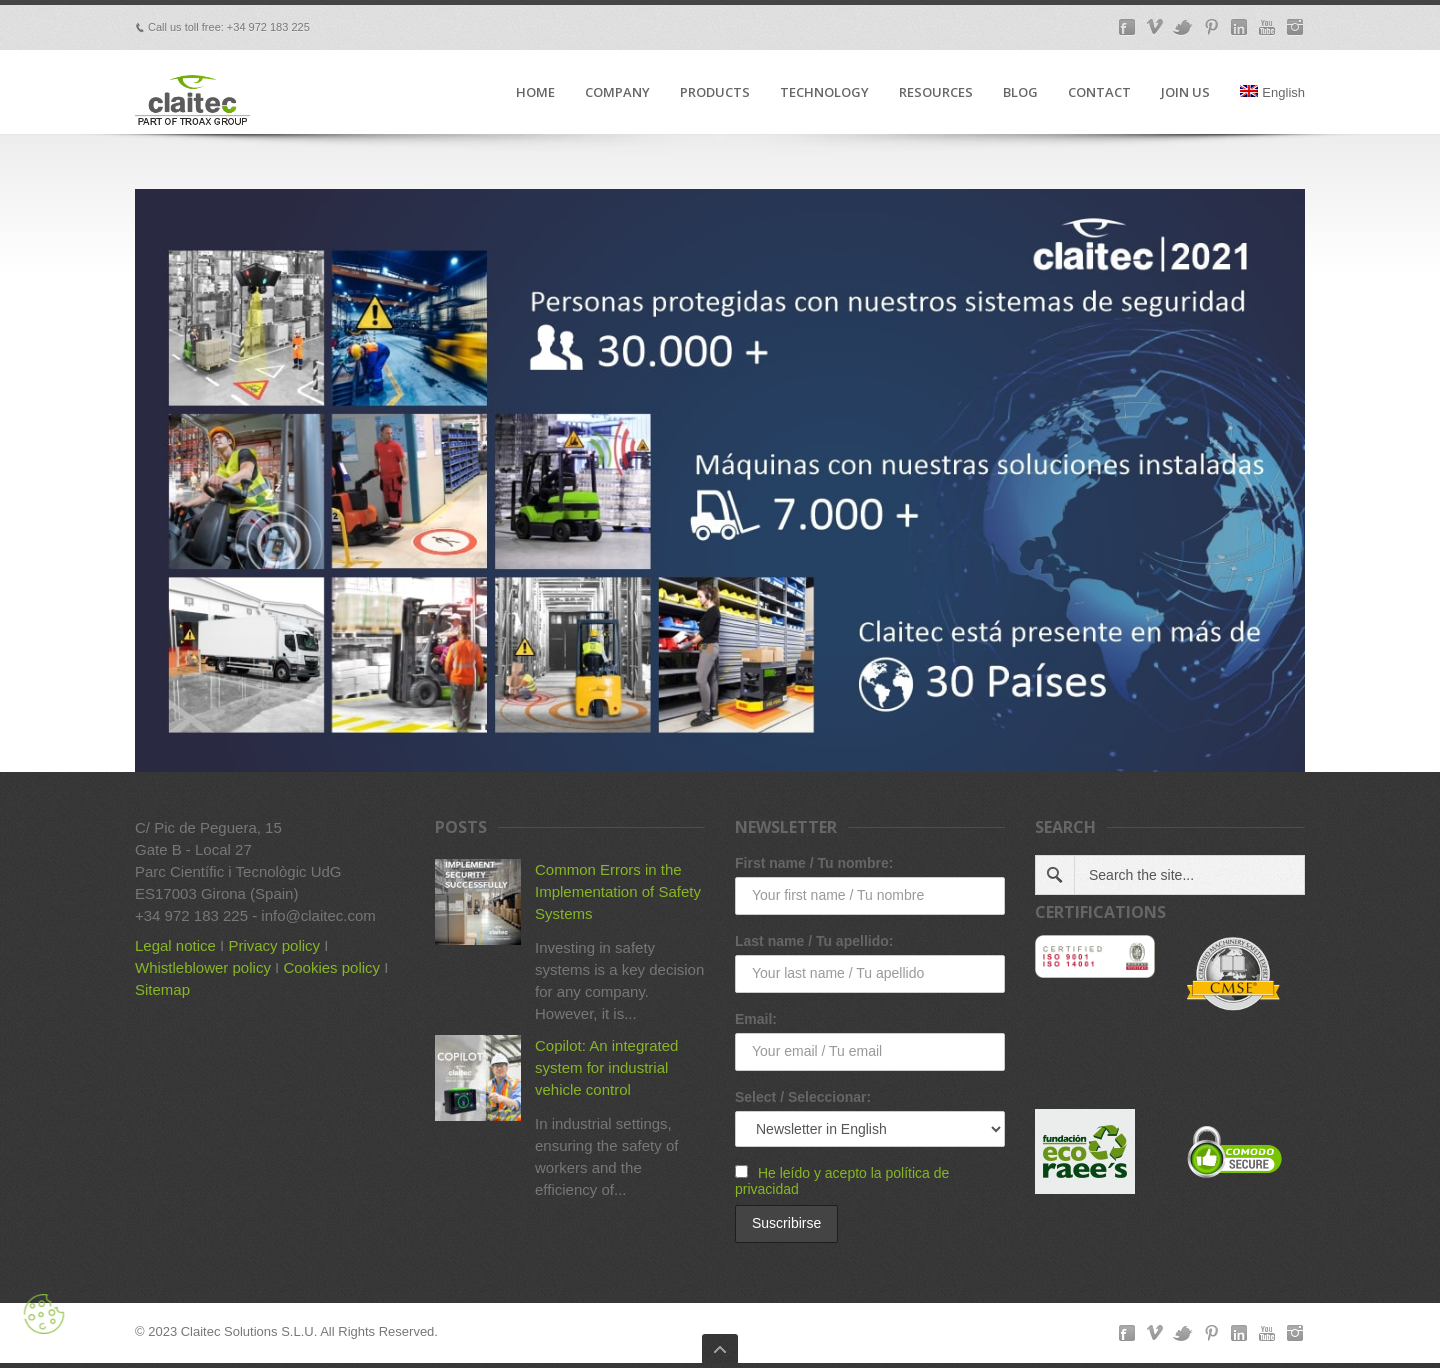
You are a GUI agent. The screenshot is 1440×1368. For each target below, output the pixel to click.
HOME (535, 93)
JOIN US (1185, 93)
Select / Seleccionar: (803, 1097)
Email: (756, 1019)
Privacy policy (274, 945)
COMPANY (617, 93)
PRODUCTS (715, 93)
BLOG (1020, 93)
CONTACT (1099, 93)
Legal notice (175, 945)
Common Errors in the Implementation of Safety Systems (618, 891)
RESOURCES (936, 93)
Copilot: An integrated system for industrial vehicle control (606, 1067)
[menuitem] (1272, 109)
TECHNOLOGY (824, 93)
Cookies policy (331, 967)
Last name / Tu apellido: (814, 941)
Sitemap (162, 989)
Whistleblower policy (203, 967)
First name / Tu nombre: (814, 863)
